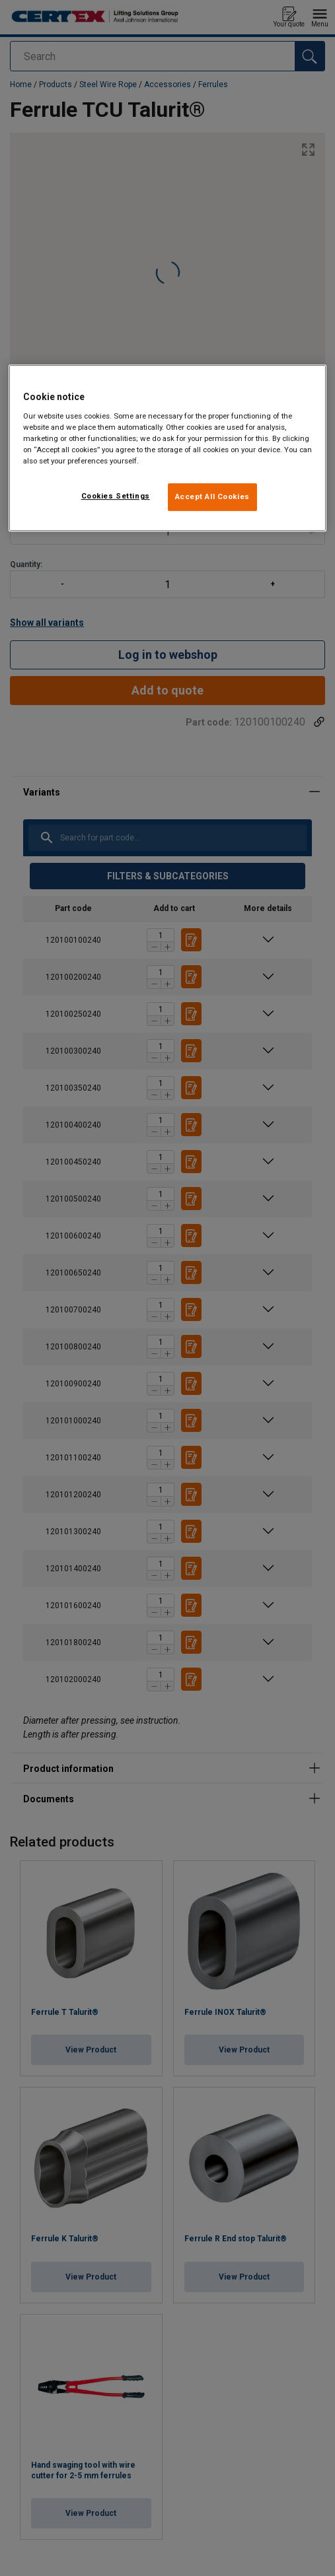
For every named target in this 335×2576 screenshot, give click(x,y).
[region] (168, 447)
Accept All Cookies (212, 496)
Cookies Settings (115, 495)
